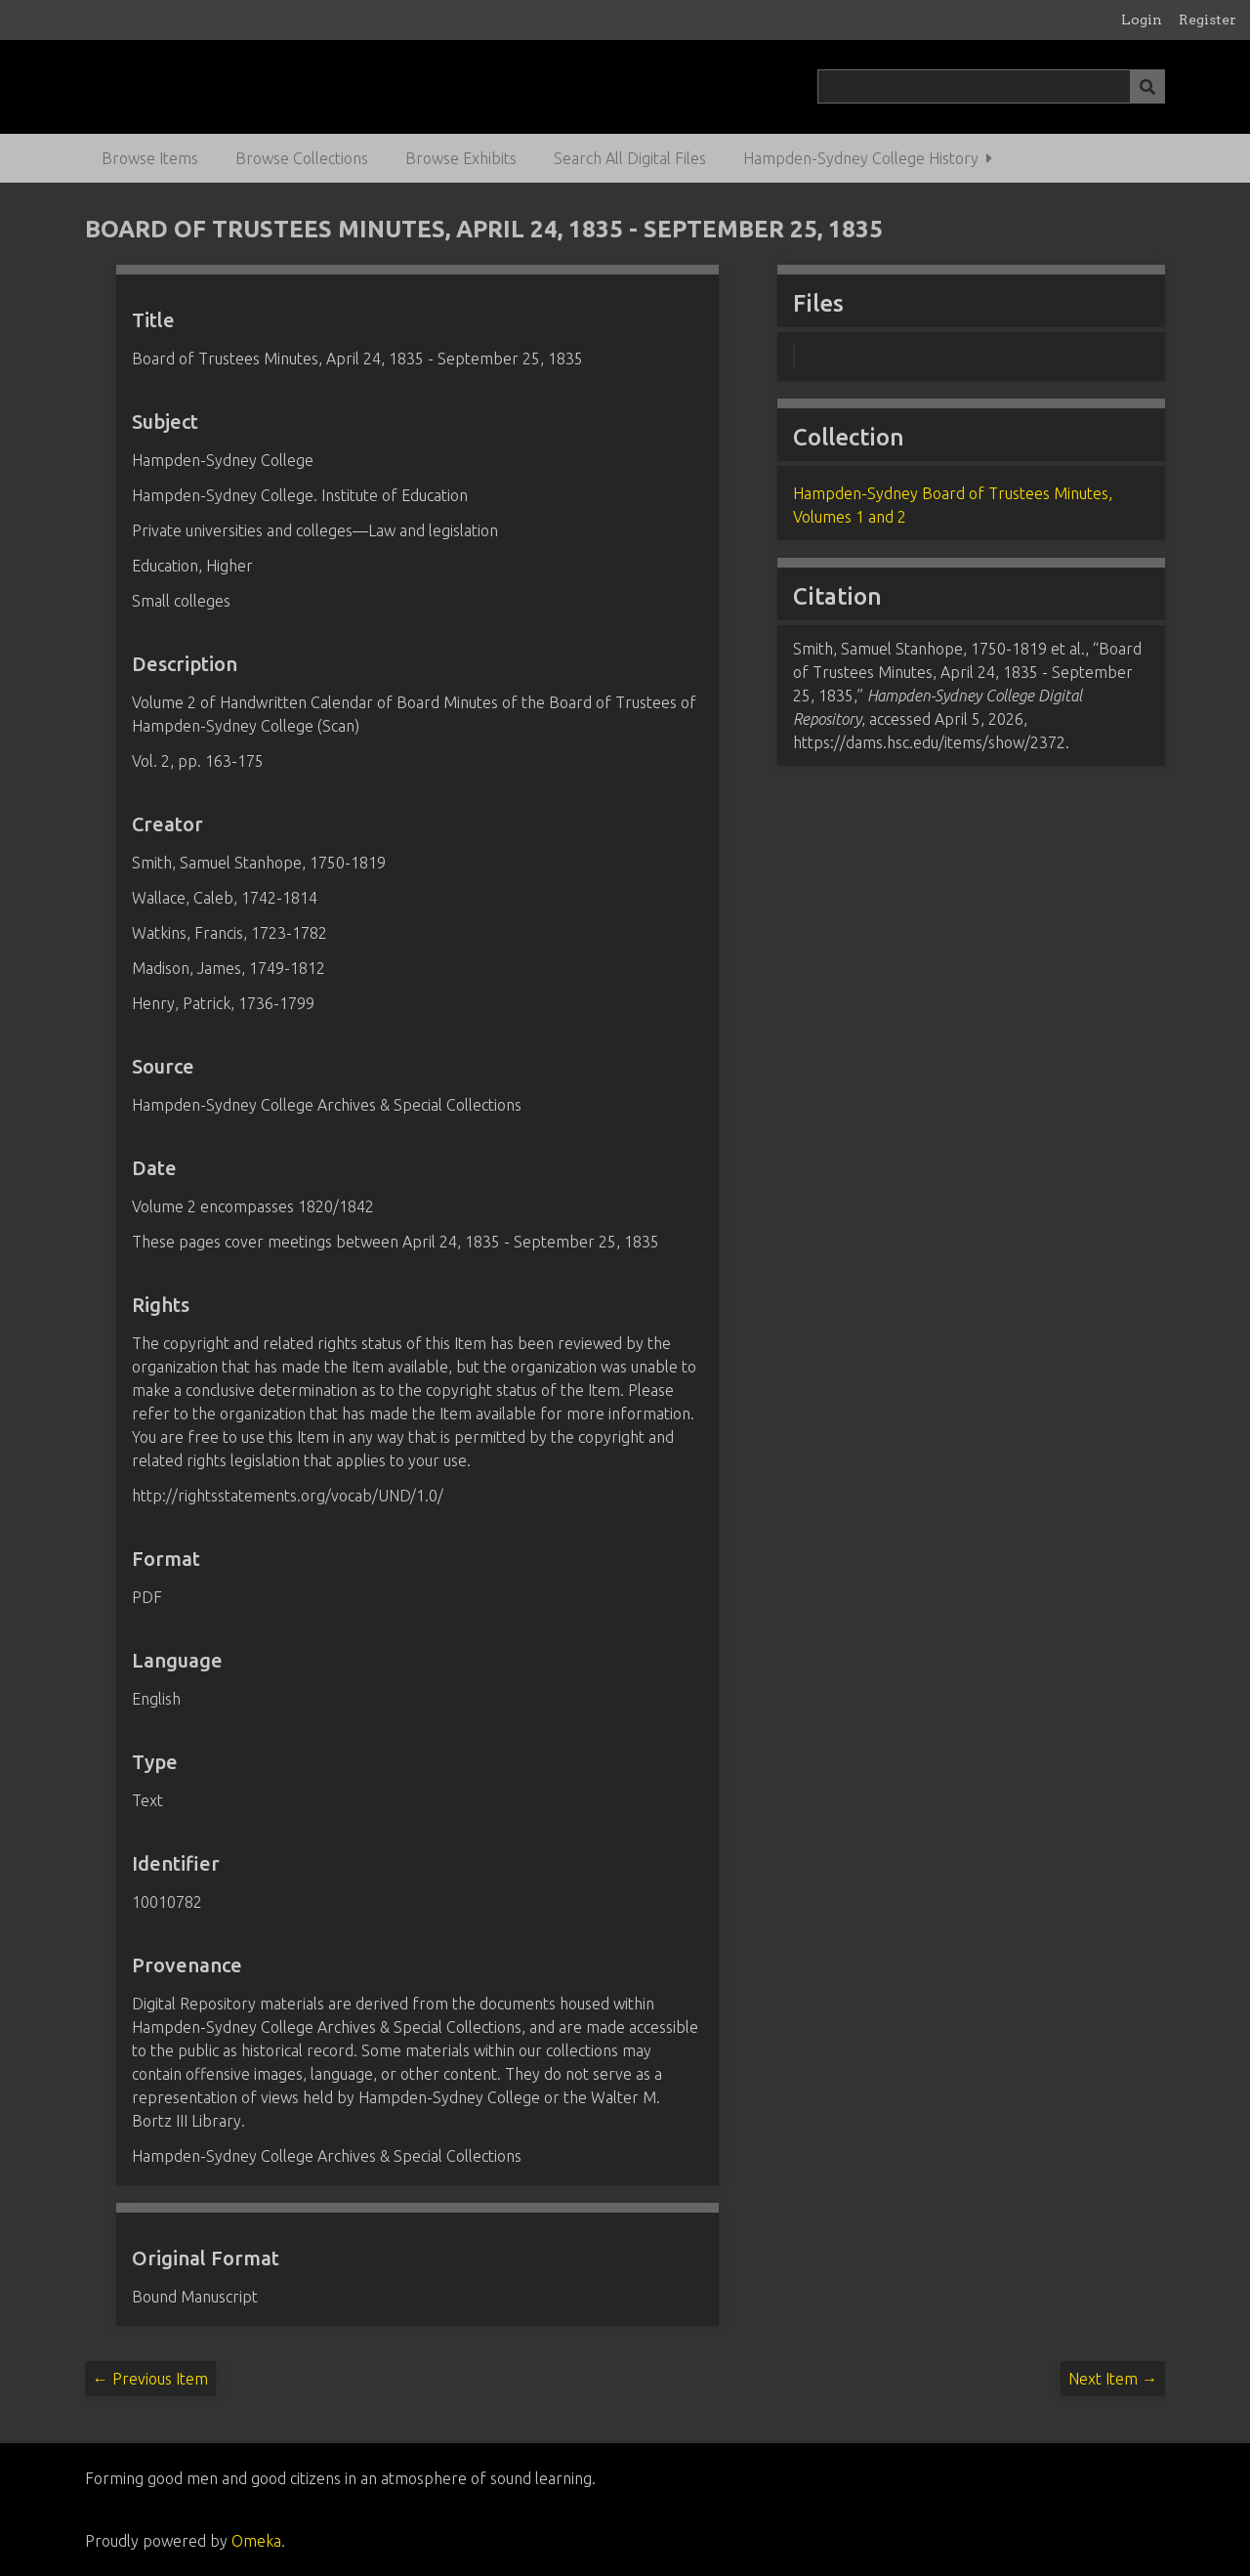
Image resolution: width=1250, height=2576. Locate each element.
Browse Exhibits (461, 158)
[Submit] (1147, 86)
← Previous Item (150, 2378)
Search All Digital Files (630, 158)
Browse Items (150, 158)
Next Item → (1112, 2378)
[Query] (991, 86)
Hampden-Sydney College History (861, 158)
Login (1141, 19)
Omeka (256, 2541)
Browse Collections (301, 158)
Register (1207, 19)
